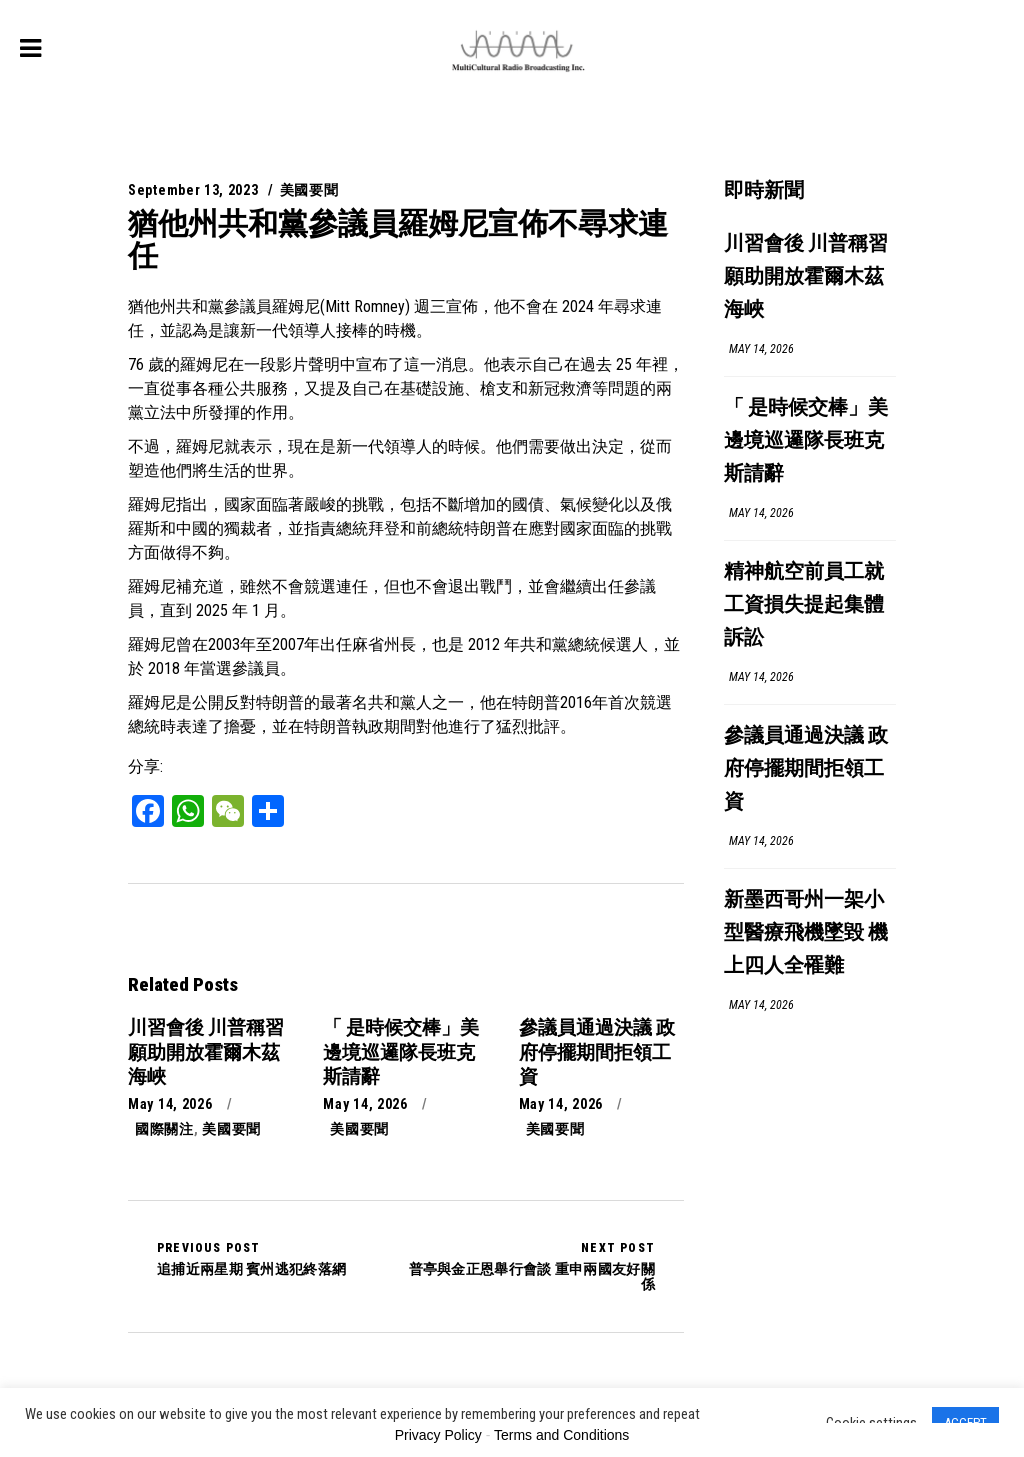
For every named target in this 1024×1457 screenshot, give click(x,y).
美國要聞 (309, 190)
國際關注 (164, 1129)
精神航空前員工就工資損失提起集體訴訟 (804, 605)
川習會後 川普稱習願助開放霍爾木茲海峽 (806, 277)
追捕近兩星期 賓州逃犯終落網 (251, 1259)
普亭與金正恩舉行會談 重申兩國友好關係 (530, 1266)
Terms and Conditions (561, 1435)
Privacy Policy (438, 1435)
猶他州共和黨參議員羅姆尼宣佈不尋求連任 (398, 239)
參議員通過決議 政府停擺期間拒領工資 (806, 769)
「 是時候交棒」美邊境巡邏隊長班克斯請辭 (806, 441)
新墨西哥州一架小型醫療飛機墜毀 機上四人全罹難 (806, 933)
